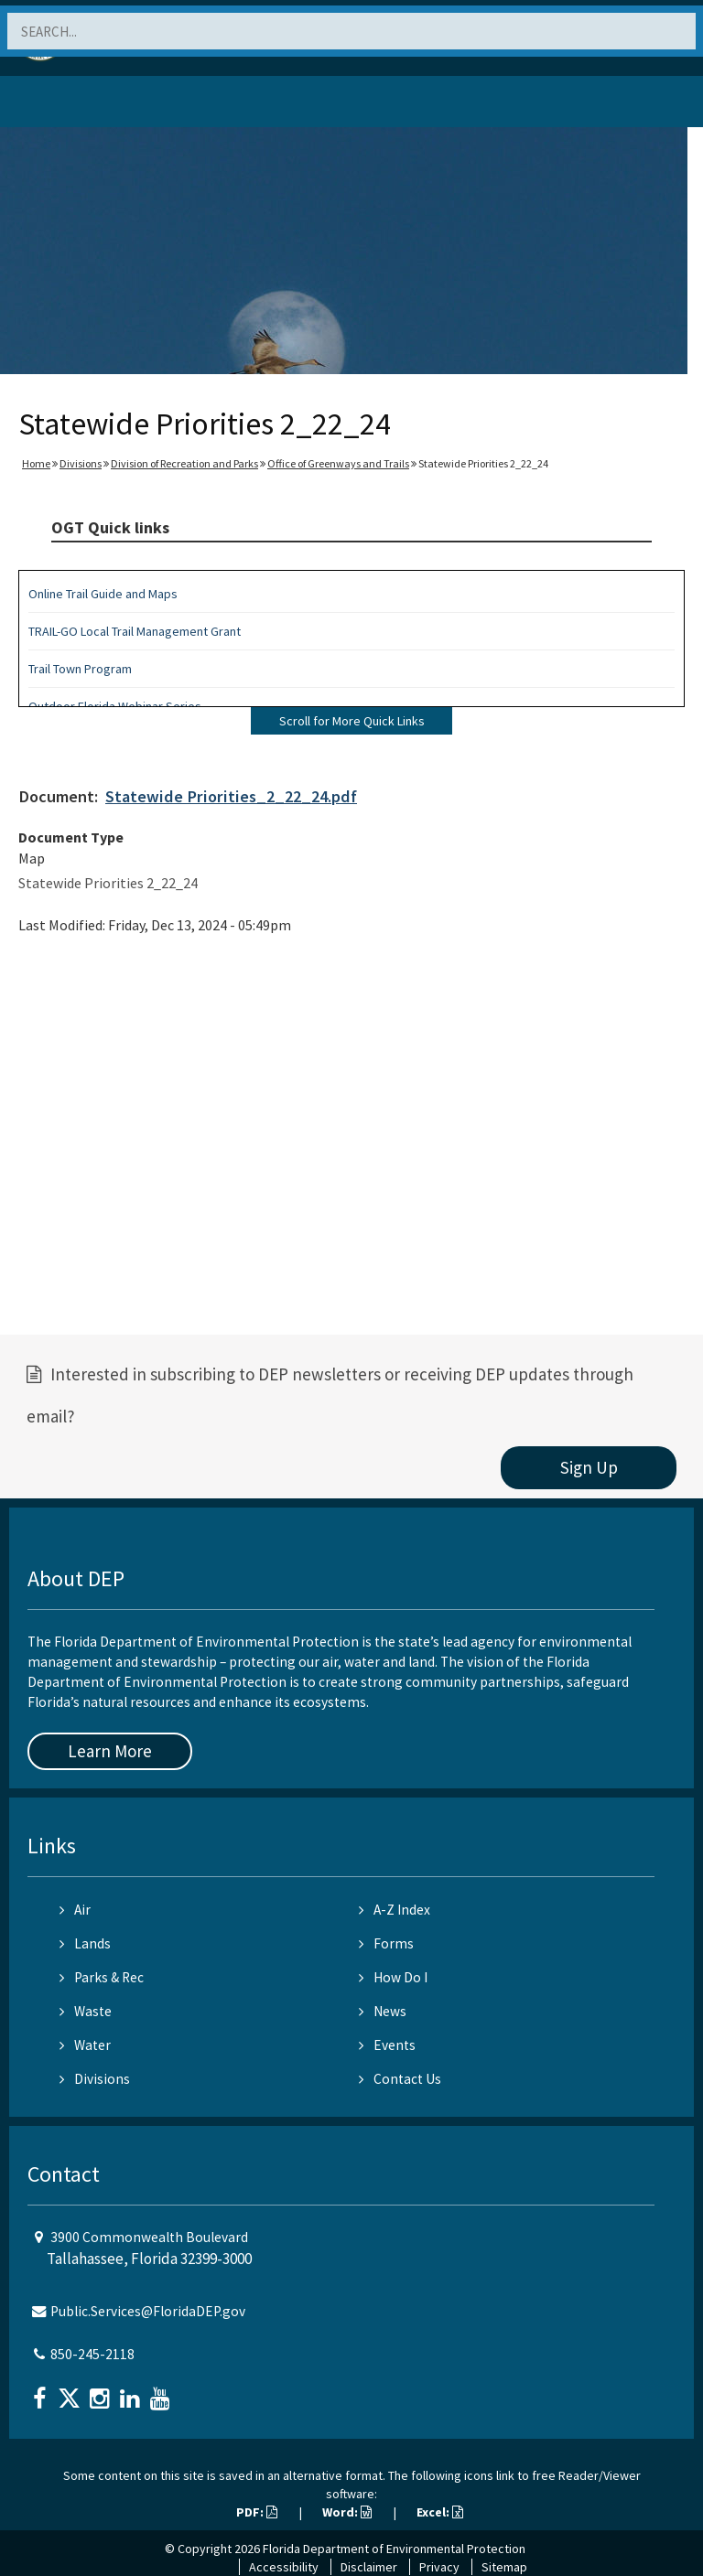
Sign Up (589, 1467)
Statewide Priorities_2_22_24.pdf (231, 796)
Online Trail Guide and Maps (103, 593)
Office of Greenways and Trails (338, 463)
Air (75, 1909)
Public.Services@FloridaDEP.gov (147, 2311)
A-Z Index (394, 1909)
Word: (347, 2512)
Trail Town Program (80, 668)
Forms (386, 1943)
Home (36, 463)
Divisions (80, 463)
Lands (85, 1943)
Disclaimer (369, 2567)
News (382, 2011)
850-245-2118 (92, 2354)
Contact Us (400, 2079)
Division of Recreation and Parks (184, 463)
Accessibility (284, 2567)
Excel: (439, 2512)
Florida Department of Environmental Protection (394, 2548)
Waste (85, 2011)
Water (85, 2045)
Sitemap (504, 2567)
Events (387, 2045)
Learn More (110, 1751)
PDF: (256, 2512)
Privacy (439, 2567)
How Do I (393, 1977)
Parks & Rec (101, 1977)
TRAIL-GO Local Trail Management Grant (134, 631)
